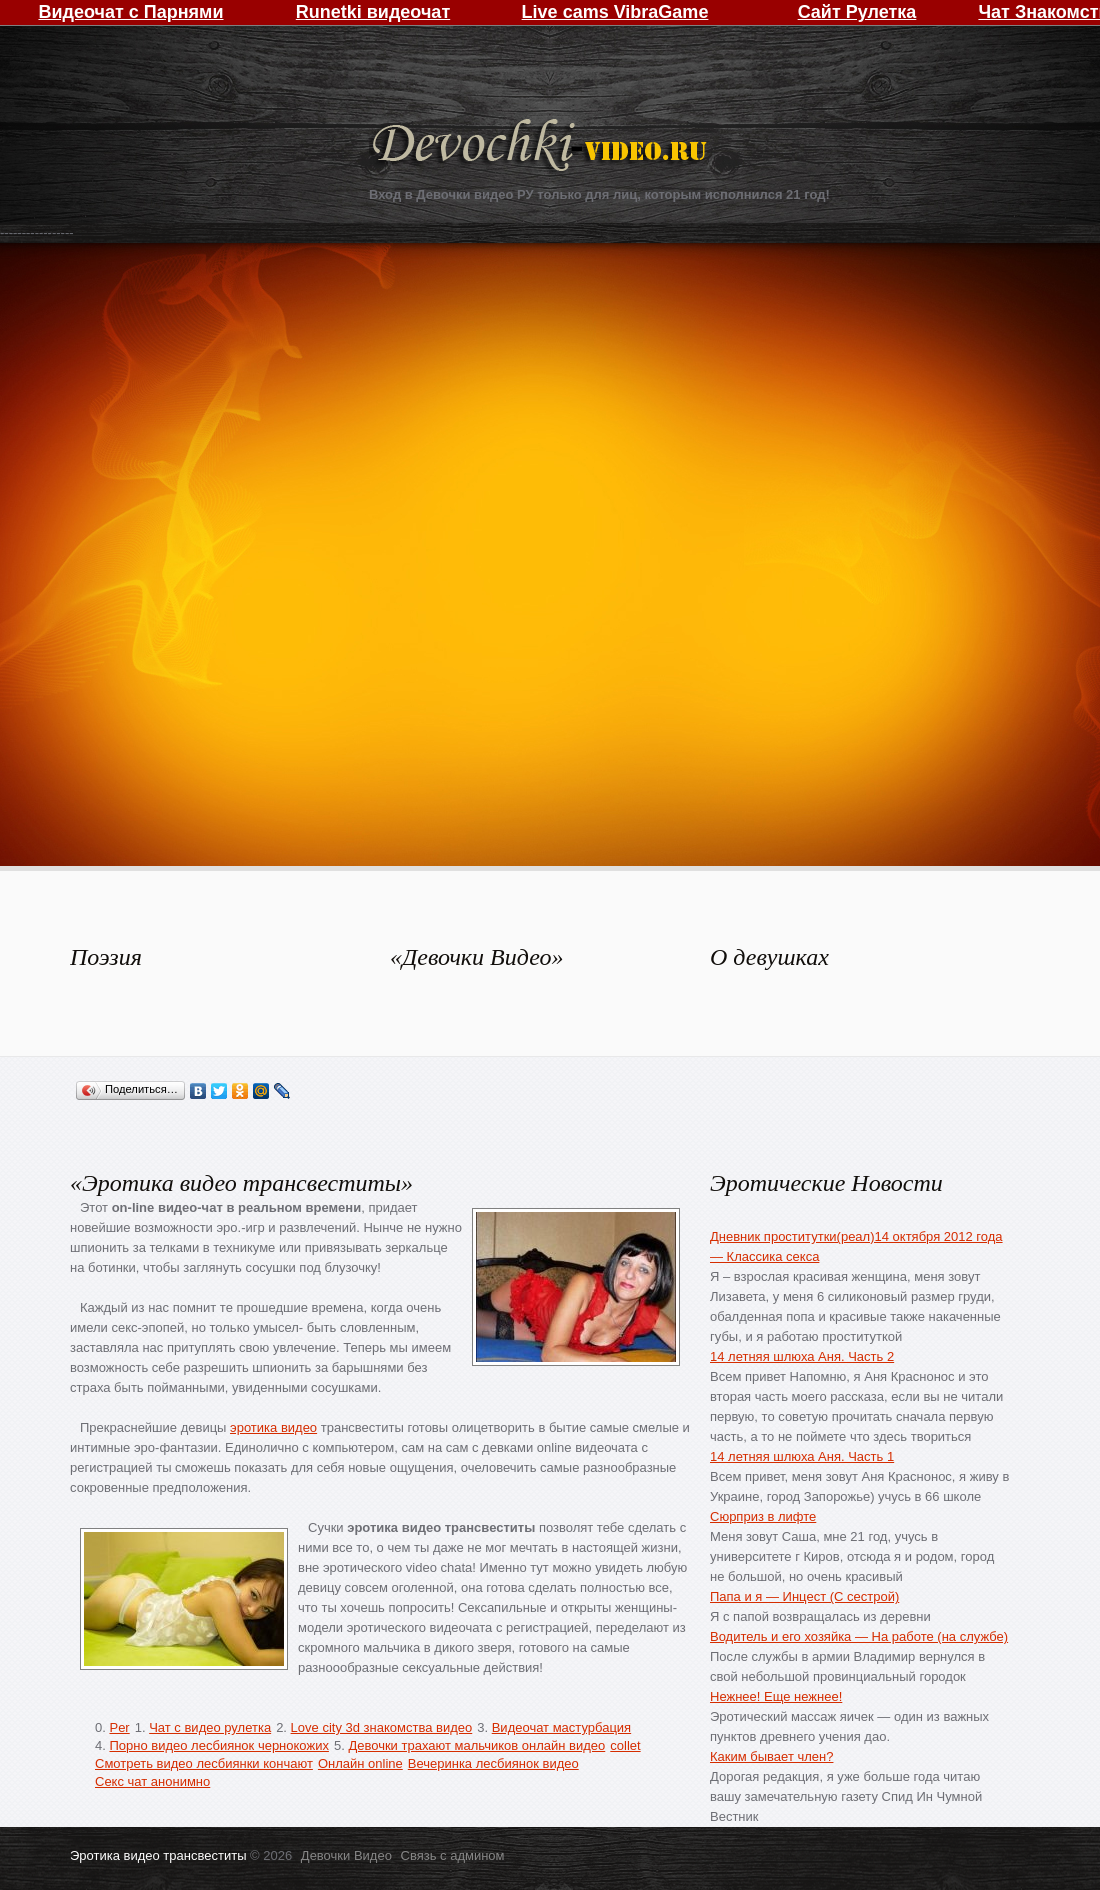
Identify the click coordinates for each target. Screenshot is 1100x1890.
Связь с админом (453, 1855)
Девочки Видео (542, 147)
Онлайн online (360, 1763)
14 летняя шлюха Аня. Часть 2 (802, 1356)
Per (119, 1727)
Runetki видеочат (373, 12)
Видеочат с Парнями (130, 12)
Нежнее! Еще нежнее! (776, 1696)
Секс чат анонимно (152, 1781)
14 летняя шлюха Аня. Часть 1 (802, 1456)
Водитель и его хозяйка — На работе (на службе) (859, 1636)
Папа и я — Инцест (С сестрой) (804, 1596)
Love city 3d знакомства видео (382, 1727)
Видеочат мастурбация (561, 1727)
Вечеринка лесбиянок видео (493, 1763)
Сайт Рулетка (857, 12)
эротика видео (273, 1427)
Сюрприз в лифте (763, 1516)
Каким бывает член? (771, 1756)
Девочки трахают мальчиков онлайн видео (476, 1745)
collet (625, 1745)
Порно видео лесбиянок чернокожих (218, 1745)
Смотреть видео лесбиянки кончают (204, 1763)
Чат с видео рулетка (210, 1727)
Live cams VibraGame (615, 12)
